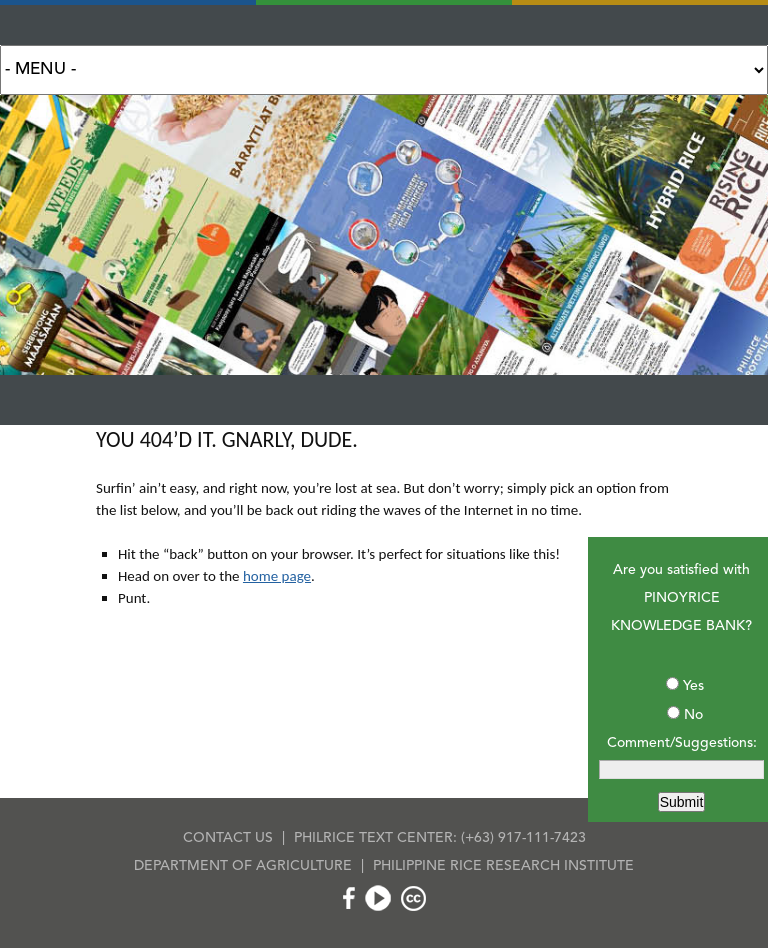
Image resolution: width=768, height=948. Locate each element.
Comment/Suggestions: (682, 743)
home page (277, 576)
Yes (693, 686)
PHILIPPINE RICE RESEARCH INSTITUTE (503, 866)
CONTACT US (228, 838)
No (693, 715)
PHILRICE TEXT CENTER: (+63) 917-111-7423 (440, 838)
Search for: (384, 70)
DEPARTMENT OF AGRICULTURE (243, 866)
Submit (682, 802)
